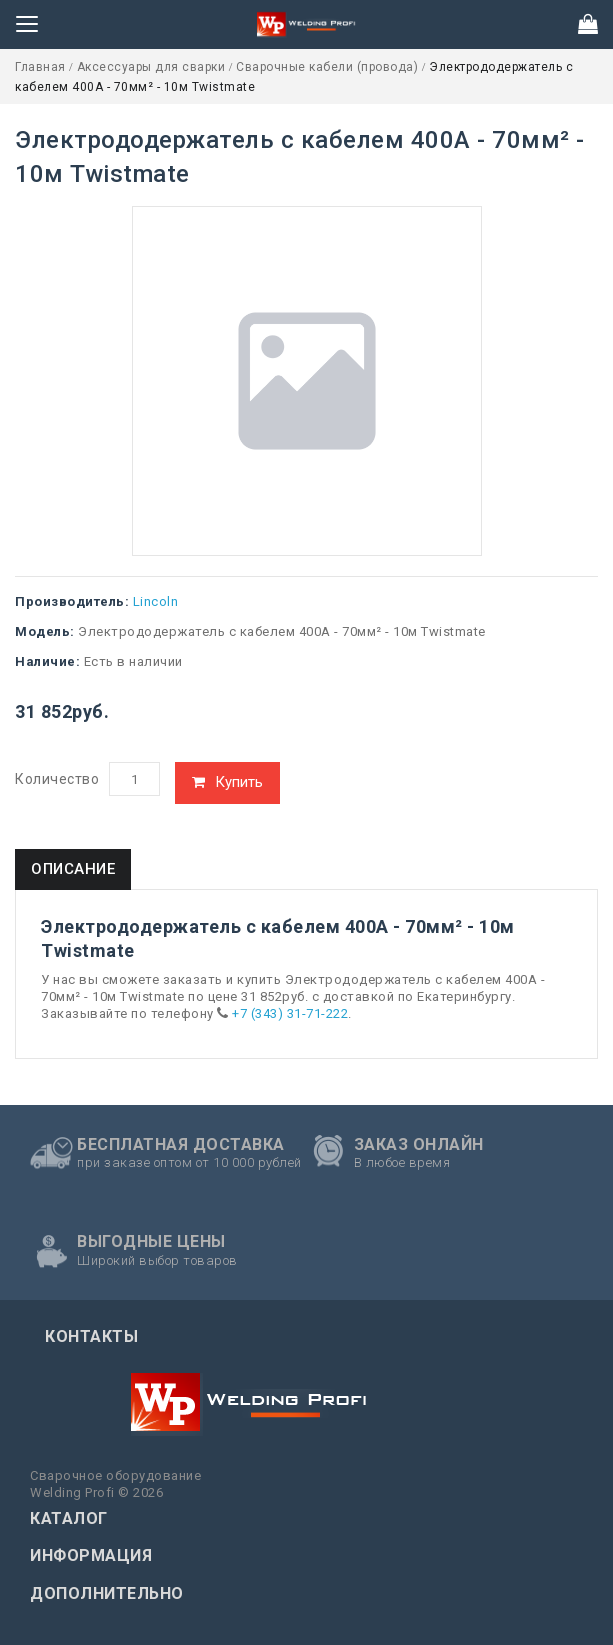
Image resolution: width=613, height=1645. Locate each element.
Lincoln (156, 601)
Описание (73, 869)
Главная (42, 67)
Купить (239, 782)
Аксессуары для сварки (153, 67)
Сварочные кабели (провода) (329, 67)
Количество (57, 779)
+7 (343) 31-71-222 (290, 1013)
